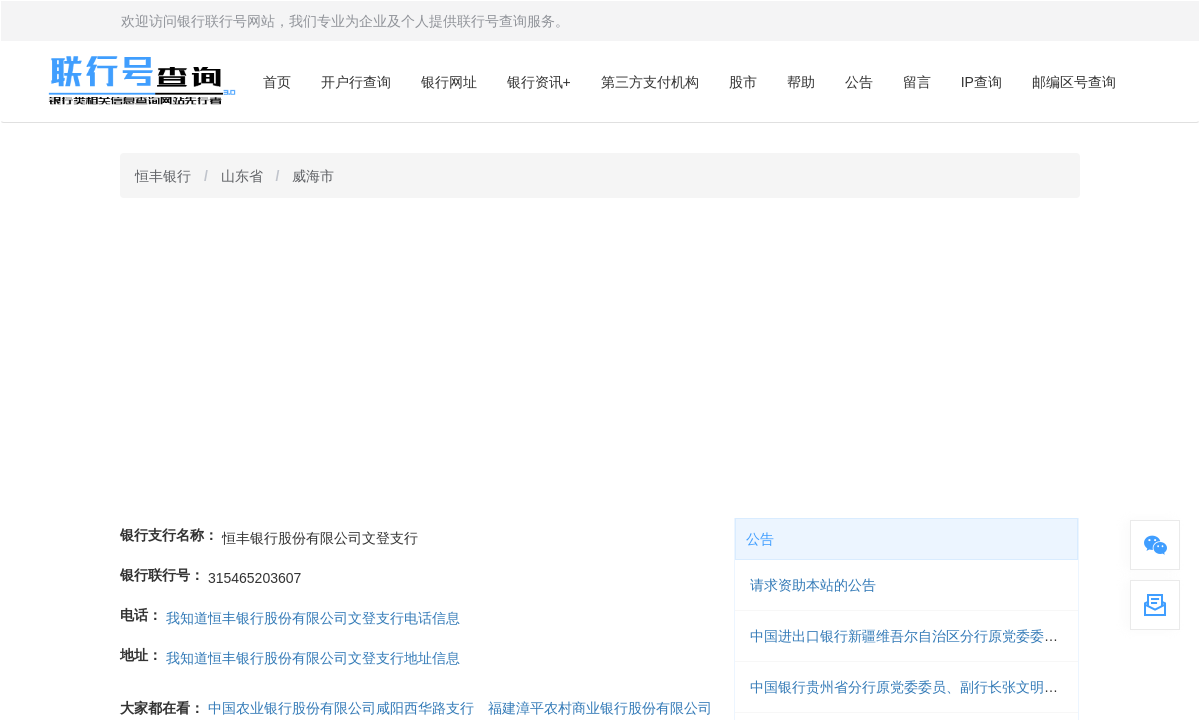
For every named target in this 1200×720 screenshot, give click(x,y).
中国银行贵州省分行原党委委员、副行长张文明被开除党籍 (932, 687)
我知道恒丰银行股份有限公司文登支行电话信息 (313, 618)
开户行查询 (356, 82)
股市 (743, 82)
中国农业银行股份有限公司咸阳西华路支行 (341, 708)
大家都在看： (162, 708)
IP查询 (981, 82)
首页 (277, 82)
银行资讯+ (539, 82)
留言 (917, 82)
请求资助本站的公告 (813, 585)
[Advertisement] (600, 358)
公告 (859, 82)
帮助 (801, 82)
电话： (141, 615)
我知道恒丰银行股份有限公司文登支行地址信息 (313, 658)
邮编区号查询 (1074, 82)
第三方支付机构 (650, 82)
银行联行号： (162, 575)
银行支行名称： (169, 535)
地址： (141, 655)
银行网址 (449, 82)
